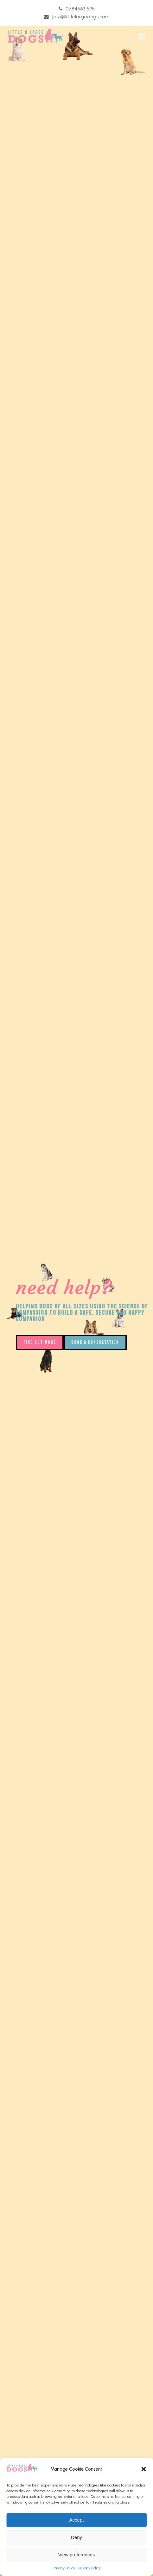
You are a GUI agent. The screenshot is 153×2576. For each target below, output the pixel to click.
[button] (143, 2469)
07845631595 (80, 9)
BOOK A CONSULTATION (95, 1342)
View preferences (76, 2554)
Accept (76, 2520)
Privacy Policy (64, 2568)
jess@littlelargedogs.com (81, 17)
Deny (76, 2537)
